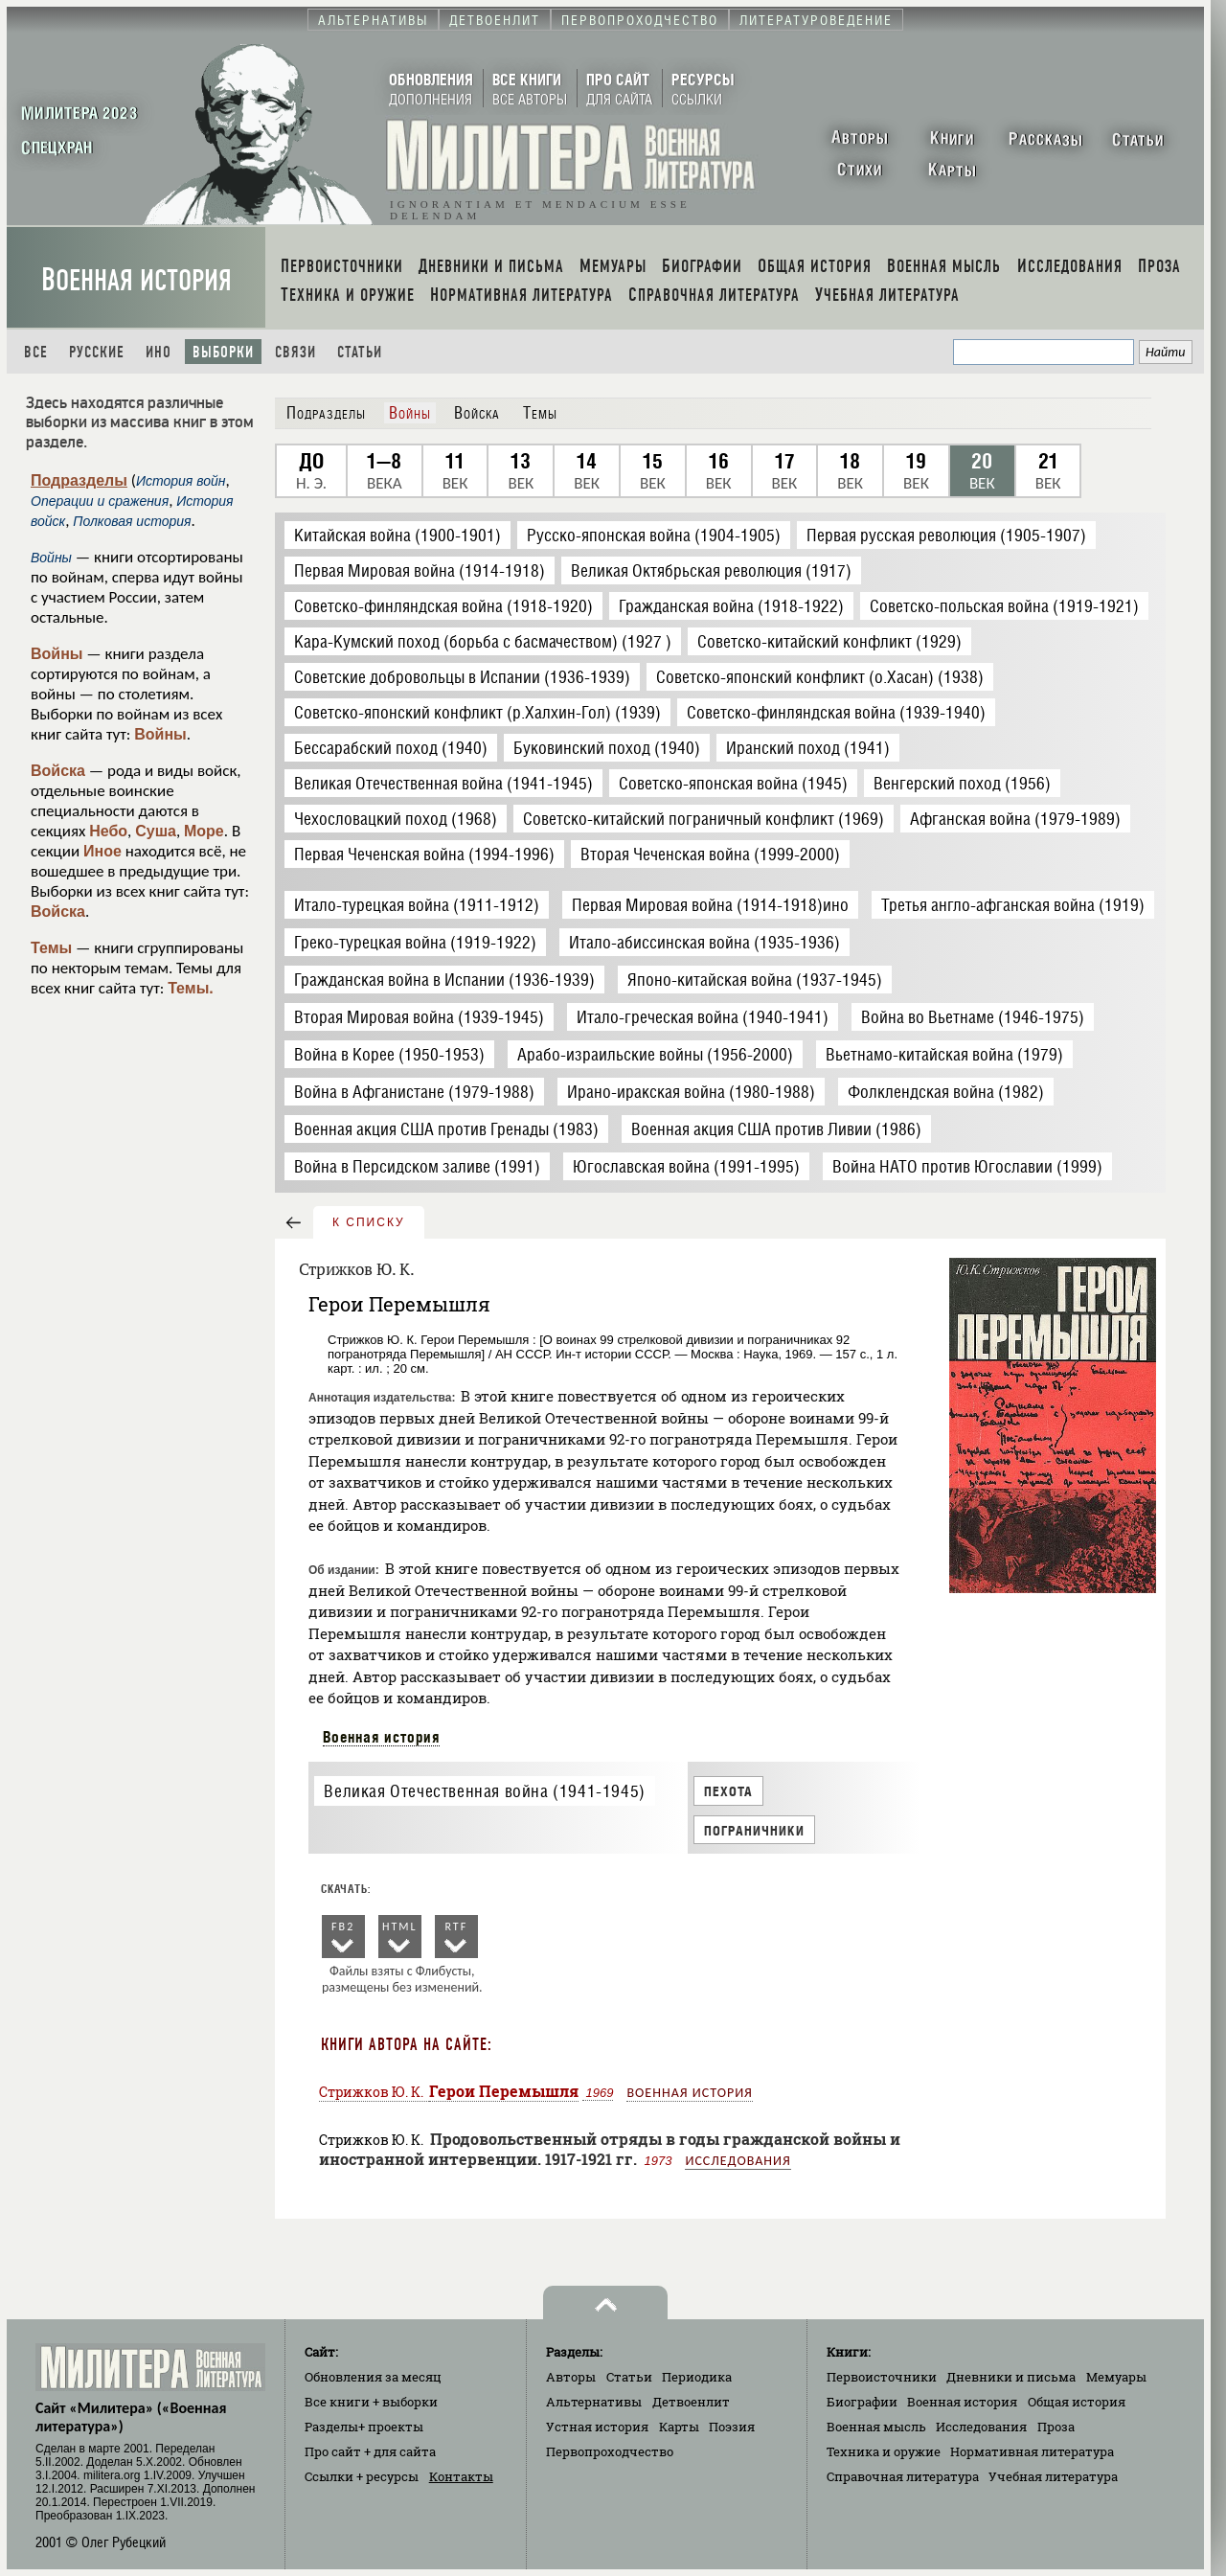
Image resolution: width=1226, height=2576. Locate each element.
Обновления (373, 2376)
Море (204, 831)
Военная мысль (876, 2426)
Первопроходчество (609, 2451)
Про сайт (370, 2451)
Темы (51, 948)
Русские (97, 352)
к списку (368, 1222)
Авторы (571, 2376)
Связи (295, 352)
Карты (679, 2426)
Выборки (223, 352)
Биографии (862, 2401)
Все (36, 352)
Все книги (371, 2401)
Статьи (359, 352)
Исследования (737, 2161)
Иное (102, 851)
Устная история (597, 2426)
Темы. (191, 988)
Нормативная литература (1032, 2451)
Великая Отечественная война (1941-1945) (484, 1791)
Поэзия (732, 2426)
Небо (108, 831)
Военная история (136, 280)
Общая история (1076, 2401)
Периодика (697, 2376)
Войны (57, 654)
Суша (155, 831)
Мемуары (1116, 2376)
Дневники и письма (1011, 2376)
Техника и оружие (884, 2451)
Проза (1056, 2426)
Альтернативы (594, 2401)
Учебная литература (1053, 2476)
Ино (158, 352)
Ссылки (362, 2476)
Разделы (364, 2426)
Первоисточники (882, 2376)
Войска (58, 771)
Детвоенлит (691, 2401)
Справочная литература (903, 2476)
